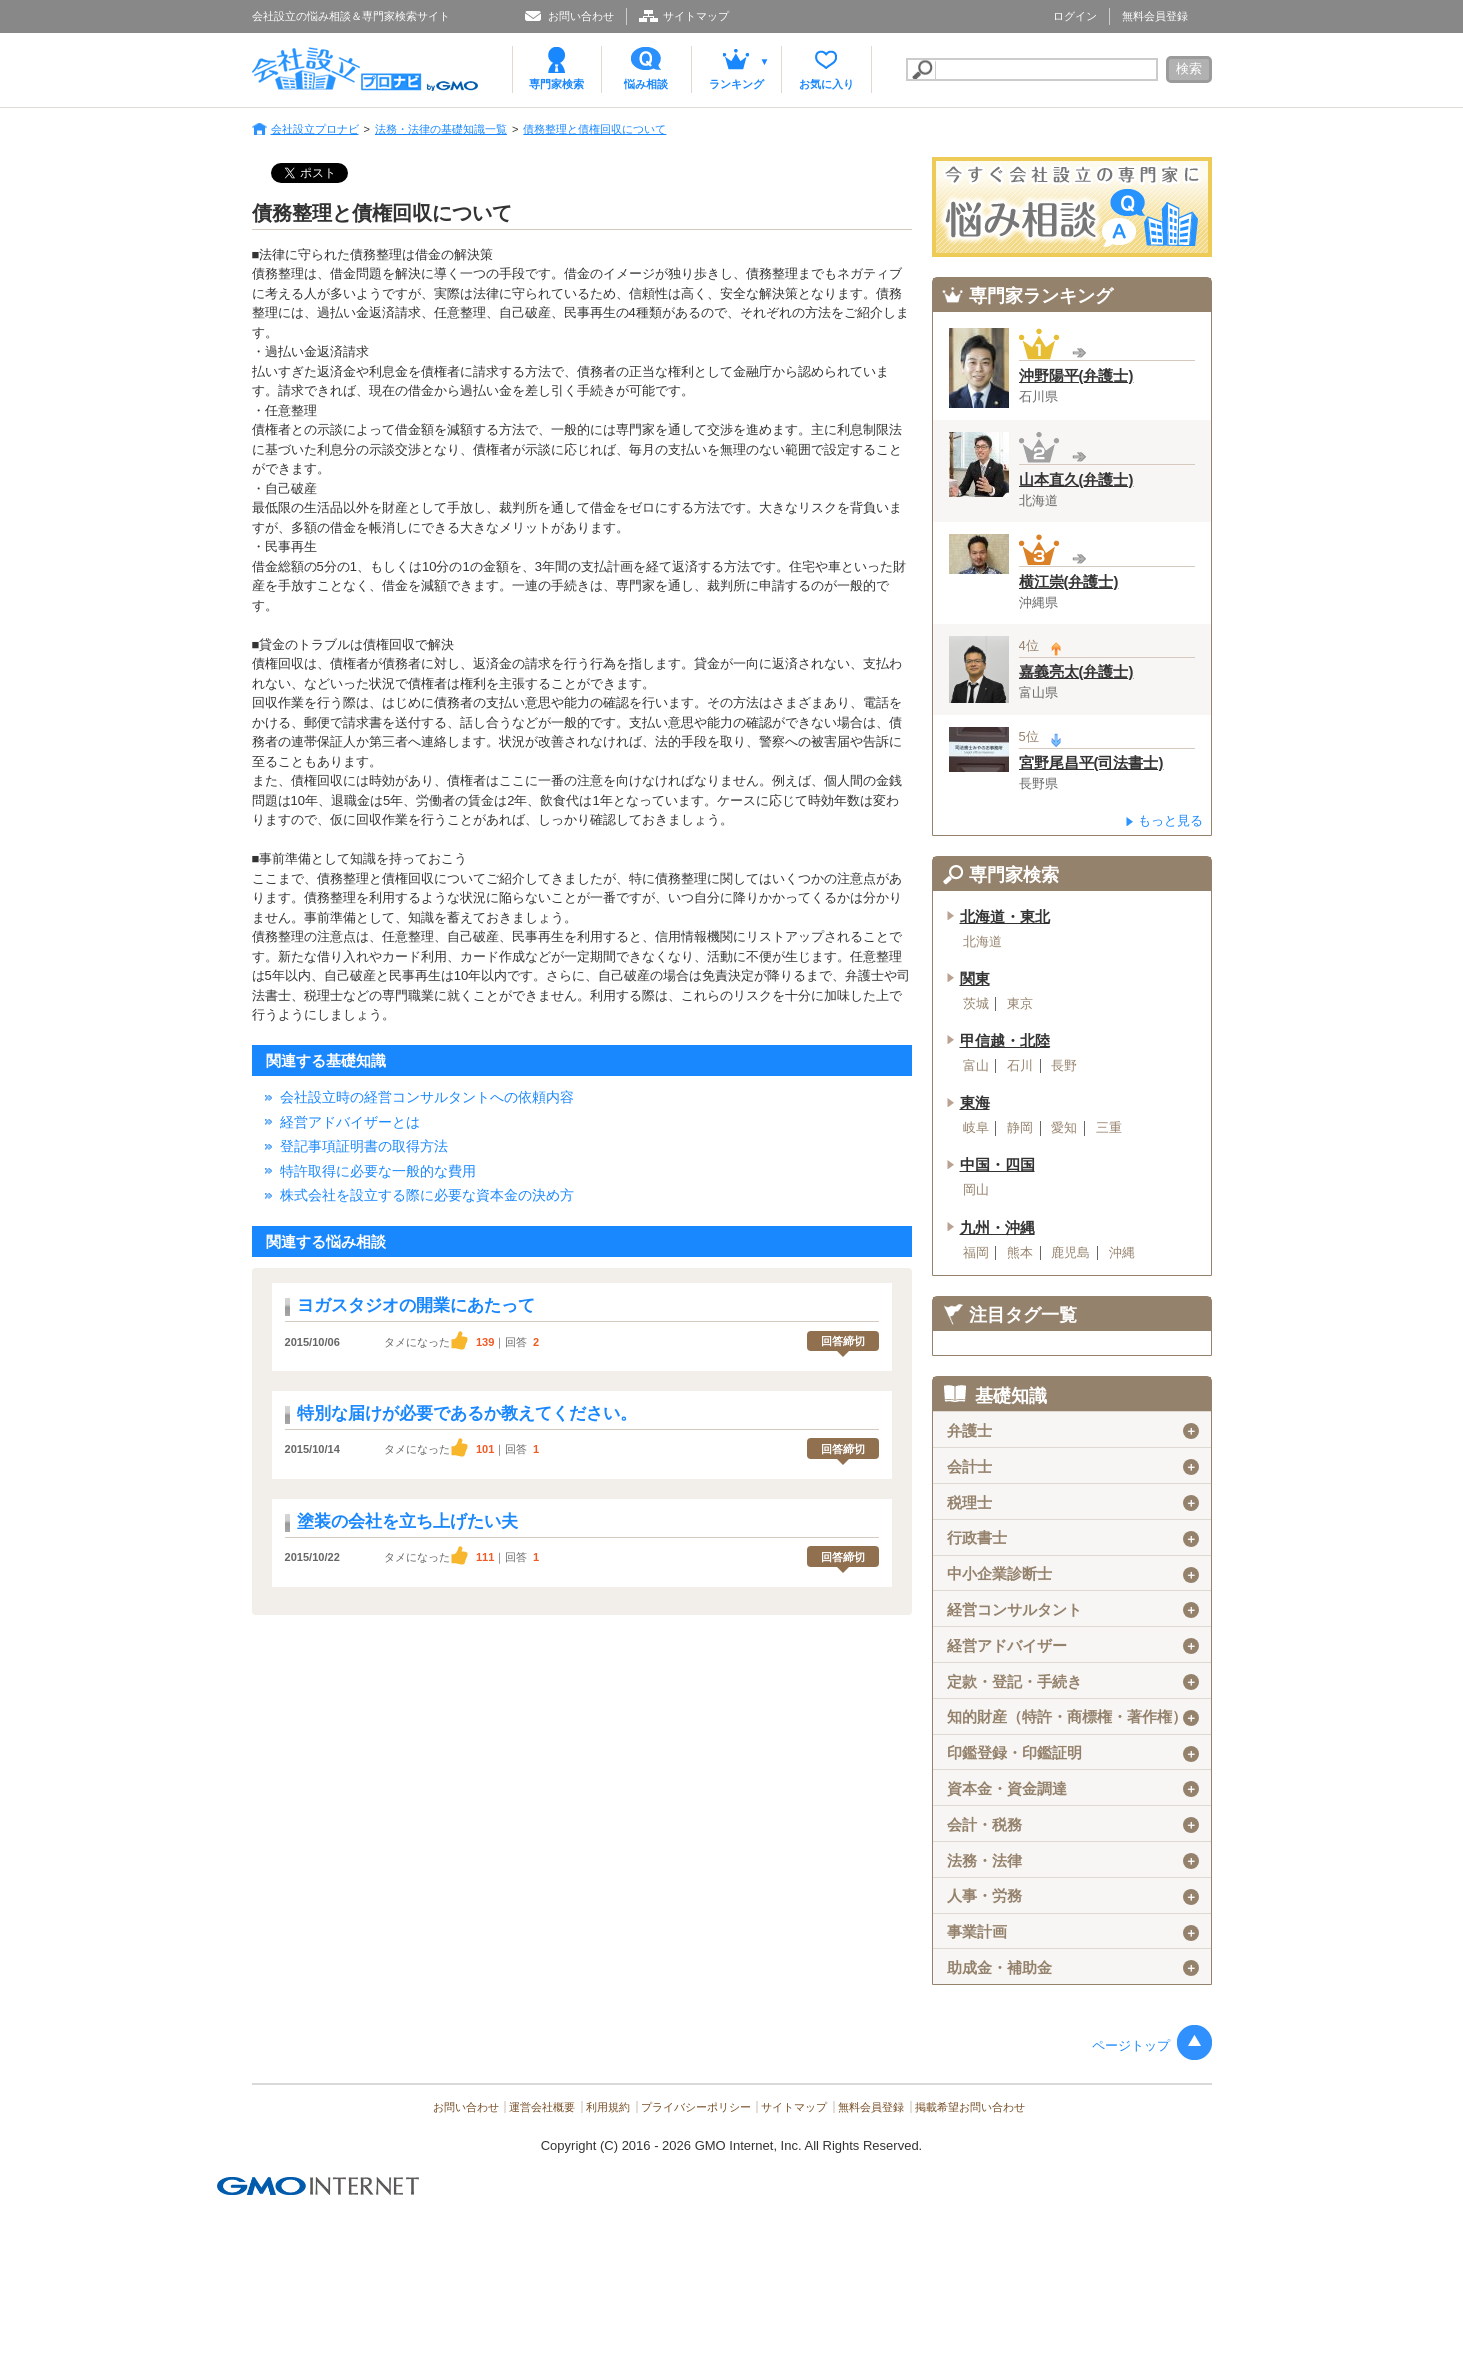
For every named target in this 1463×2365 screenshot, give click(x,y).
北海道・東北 (1005, 917)
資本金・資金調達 (1072, 1789)
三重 (1109, 1128)
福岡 (976, 1253)
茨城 (976, 1004)
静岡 (1020, 1128)
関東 (975, 979)
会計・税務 (1072, 1825)
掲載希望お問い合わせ (970, 2107)
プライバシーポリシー (696, 2107)
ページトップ (1131, 2045)
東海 (975, 1103)
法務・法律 (1072, 1861)
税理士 (1072, 1503)
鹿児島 (1070, 1253)
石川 (1020, 1066)
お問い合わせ (581, 16)
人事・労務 (1072, 1896)
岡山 (976, 1190)
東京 (1020, 1004)
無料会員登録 (1155, 16)
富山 (976, 1066)
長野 (1064, 1066)
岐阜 (976, 1128)
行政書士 (1072, 1538)
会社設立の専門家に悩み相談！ (1072, 207)
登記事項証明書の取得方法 (364, 1146)
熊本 (1020, 1253)
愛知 (1064, 1128)
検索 (1189, 68)
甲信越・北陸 (1005, 1041)
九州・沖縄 (997, 1228)
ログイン (1075, 16)
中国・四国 (997, 1165)
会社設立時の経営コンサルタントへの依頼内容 (427, 1097)
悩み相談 (646, 84)
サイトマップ (696, 16)
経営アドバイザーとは (350, 1122)
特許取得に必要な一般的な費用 (378, 1171)
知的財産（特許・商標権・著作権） (1072, 1717)
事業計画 (1072, 1932)
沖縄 (1122, 1253)
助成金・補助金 (1072, 1968)
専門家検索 (556, 84)
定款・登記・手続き (1072, 1682)
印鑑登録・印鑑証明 (1072, 1753)
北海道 (982, 942)
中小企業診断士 (1072, 1574)
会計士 (1072, 1467)
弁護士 (1072, 1431)
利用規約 (608, 2107)
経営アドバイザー (1072, 1646)
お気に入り (826, 84)
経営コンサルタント (1072, 1610)
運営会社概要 (542, 2107)
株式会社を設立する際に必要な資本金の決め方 (427, 1195)
